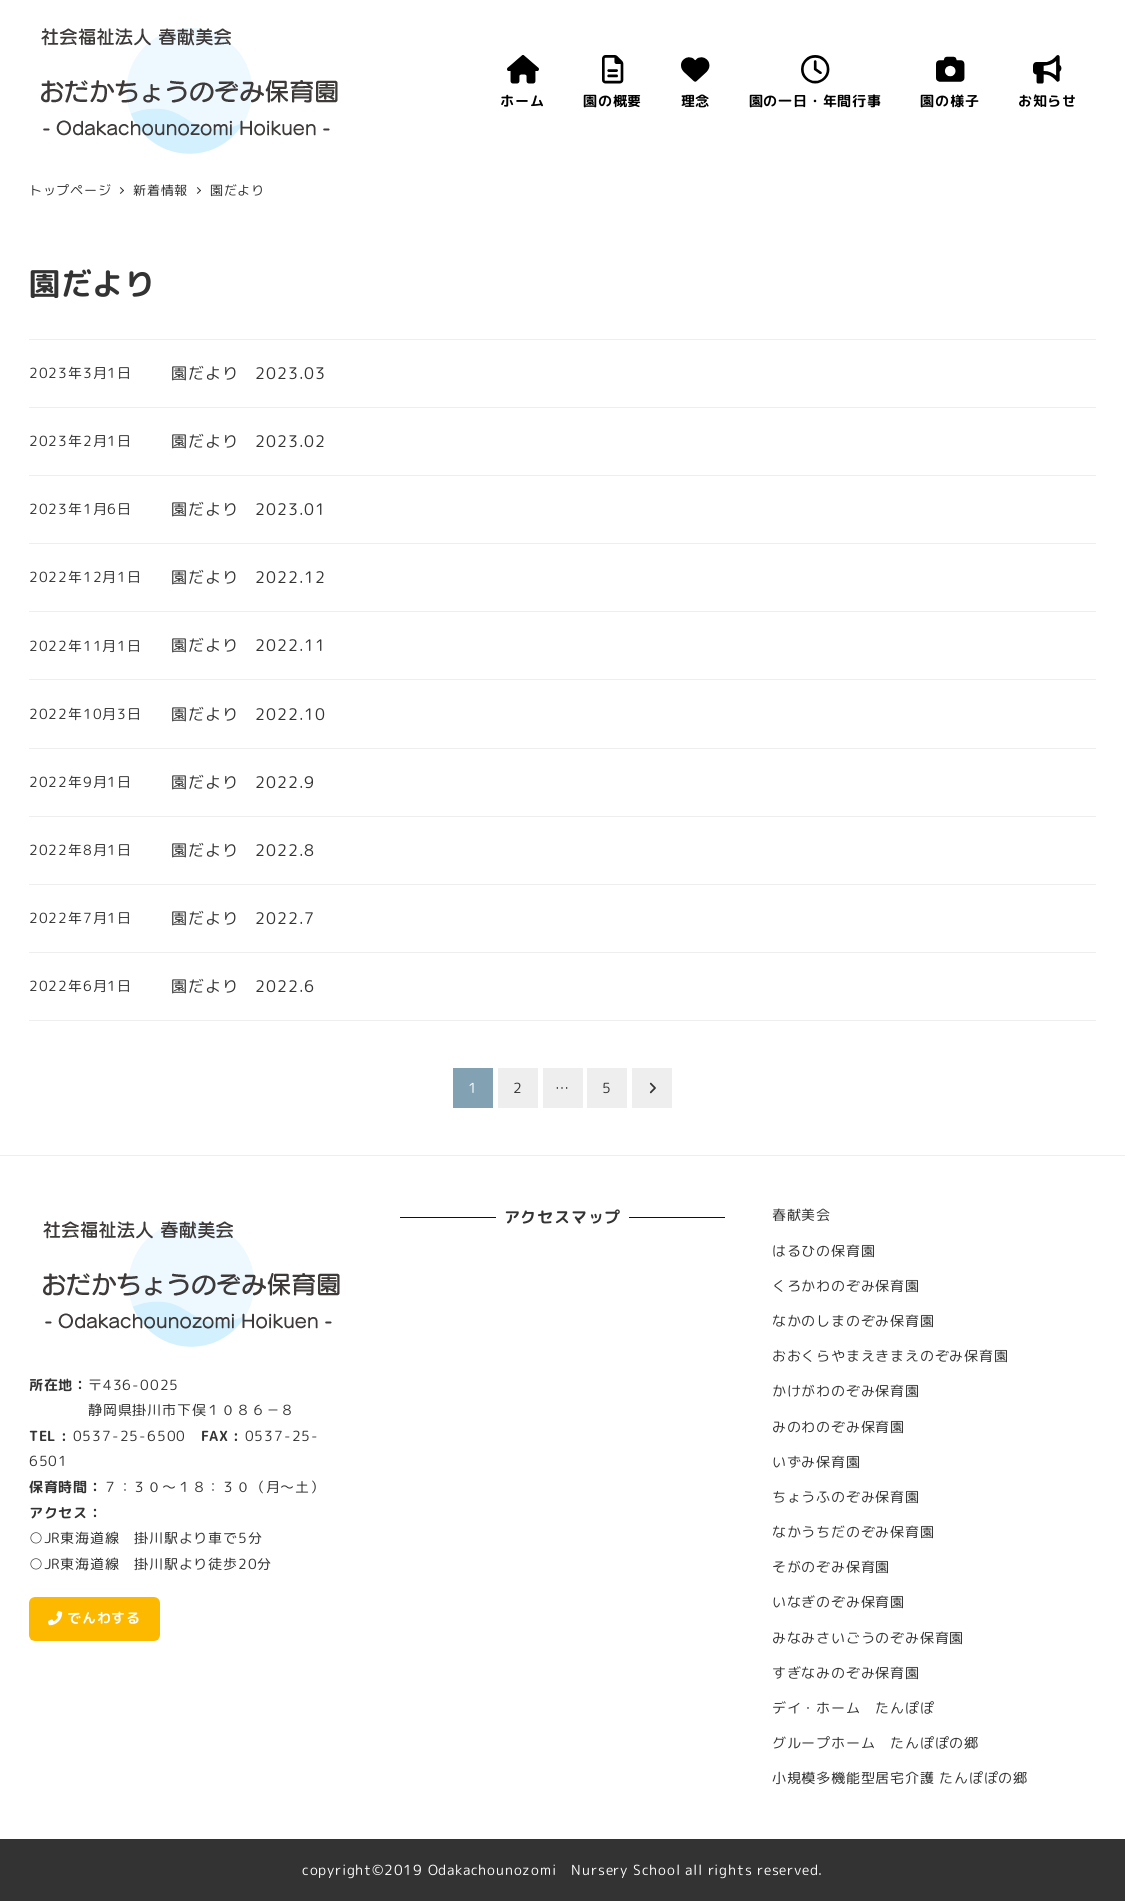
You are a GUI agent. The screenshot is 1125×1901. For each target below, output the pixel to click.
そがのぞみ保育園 (831, 1567)
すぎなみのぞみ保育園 (846, 1673)
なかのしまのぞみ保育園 (853, 1321)
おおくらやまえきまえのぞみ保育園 (890, 1356)
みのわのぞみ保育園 (838, 1427)
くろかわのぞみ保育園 (846, 1286)
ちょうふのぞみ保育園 (846, 1497)
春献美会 (801, 1215)
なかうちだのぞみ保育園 (853, 1532)
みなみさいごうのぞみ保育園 (868, 1638)
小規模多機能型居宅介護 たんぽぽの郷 (900, 1778)
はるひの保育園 (824, 1251)
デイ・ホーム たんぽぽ (853, 1708)
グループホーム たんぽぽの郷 (875, 1743)
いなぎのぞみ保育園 (838, 1602)
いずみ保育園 (816, 1462)
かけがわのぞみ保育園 (846, 1391)
